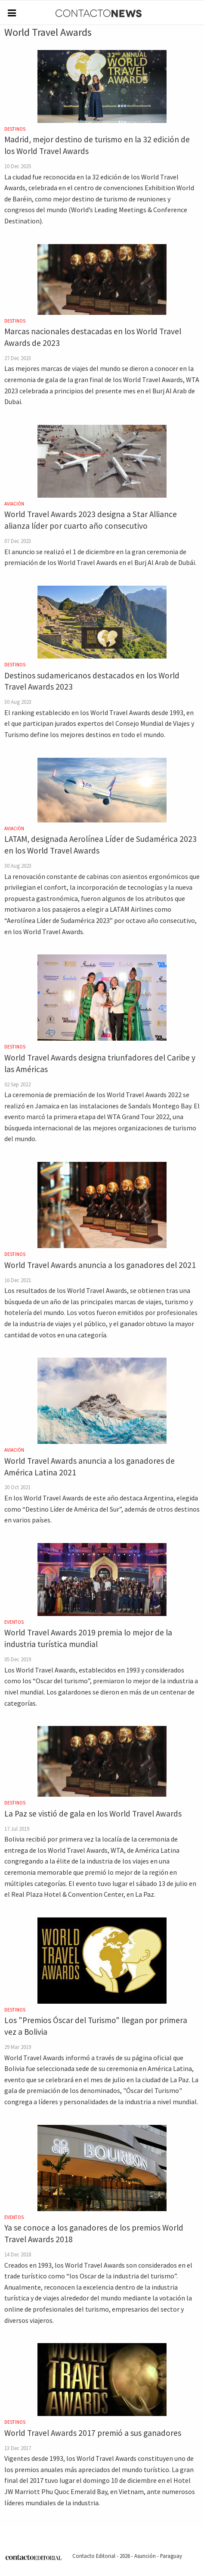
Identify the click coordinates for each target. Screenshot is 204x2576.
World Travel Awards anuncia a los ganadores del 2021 (100, 1265)
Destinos (14, 129)
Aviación (14, 504)
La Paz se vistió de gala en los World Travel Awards (93, 1813)
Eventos (14, 1622)
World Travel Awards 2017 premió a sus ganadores (92, 2433)
